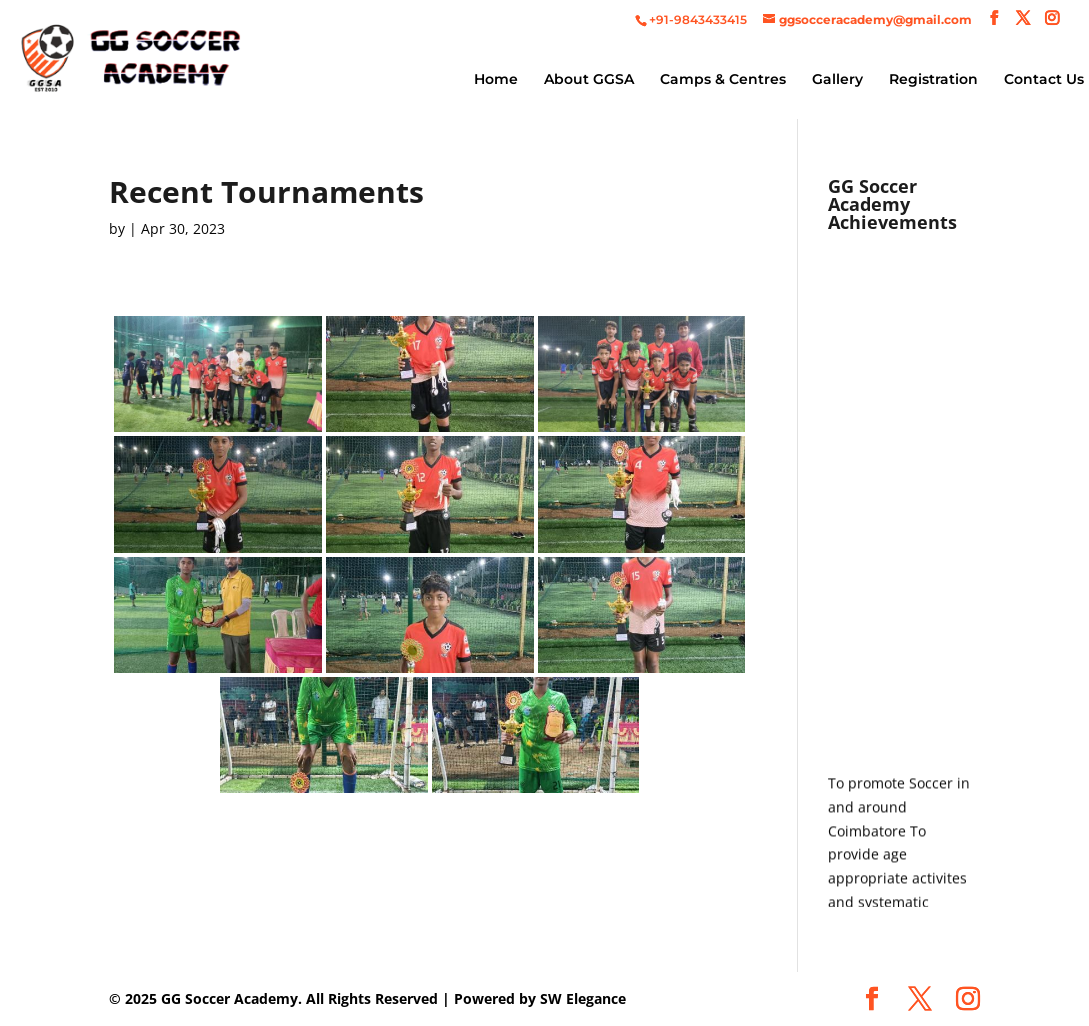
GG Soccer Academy (229, 998)
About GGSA (589, 80)
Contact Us (1044, 80)
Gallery (837, 80)
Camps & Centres (723, 80)
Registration (933, 80)
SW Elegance (583, 998)
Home (496, 80)
